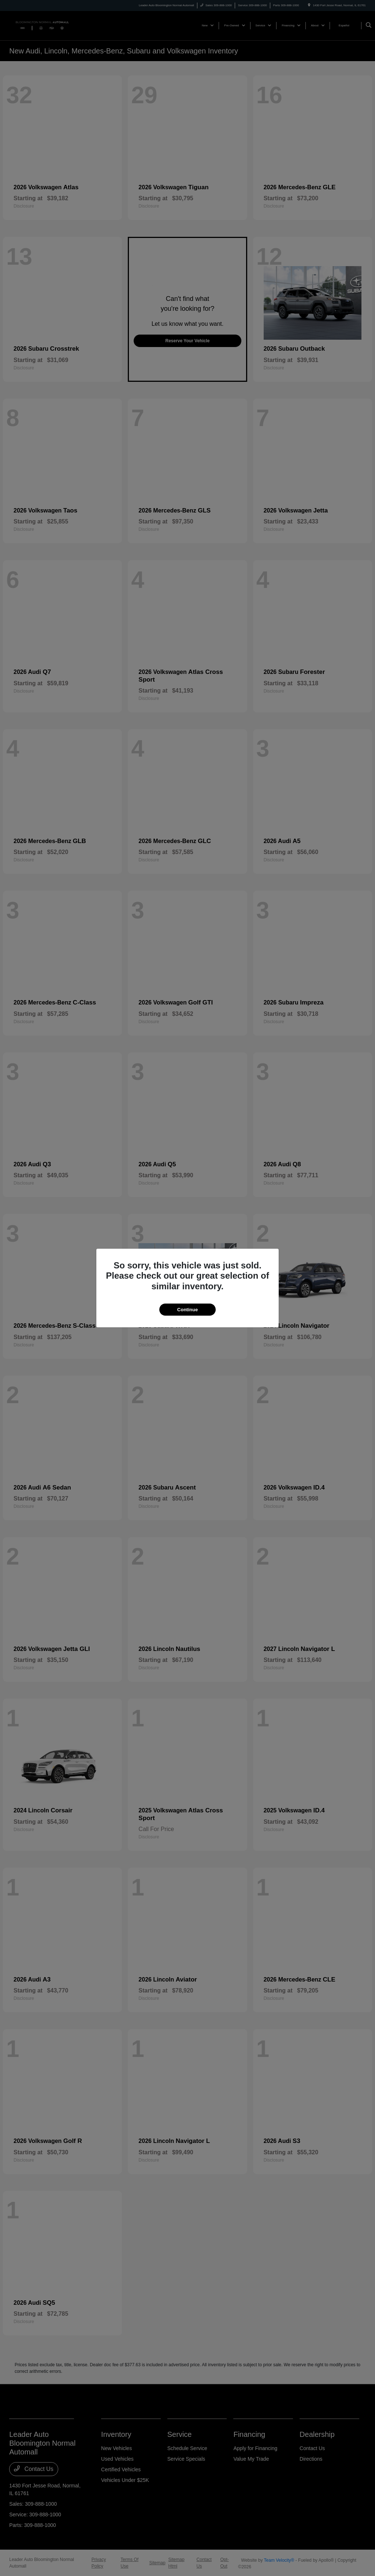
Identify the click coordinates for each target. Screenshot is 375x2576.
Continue (187, 1309)
